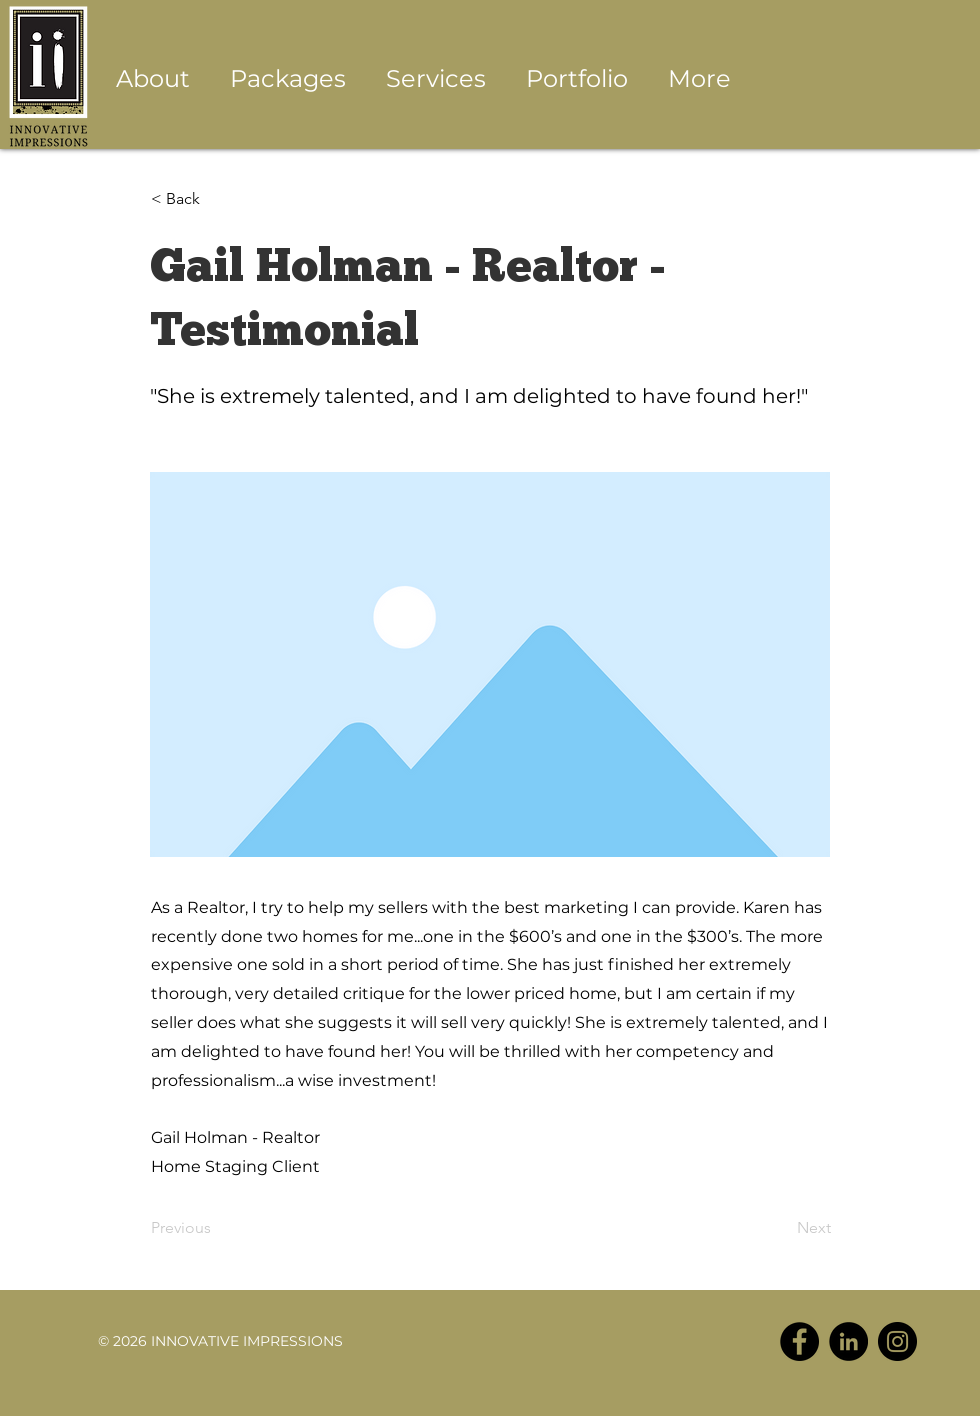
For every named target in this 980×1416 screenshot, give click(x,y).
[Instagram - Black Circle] (897, 1341)
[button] (436, 79)
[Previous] (217, 1228)
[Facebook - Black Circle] (799, 1341)
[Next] (781, 1228)
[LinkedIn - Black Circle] (848, 1341)
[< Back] (217, 199)
